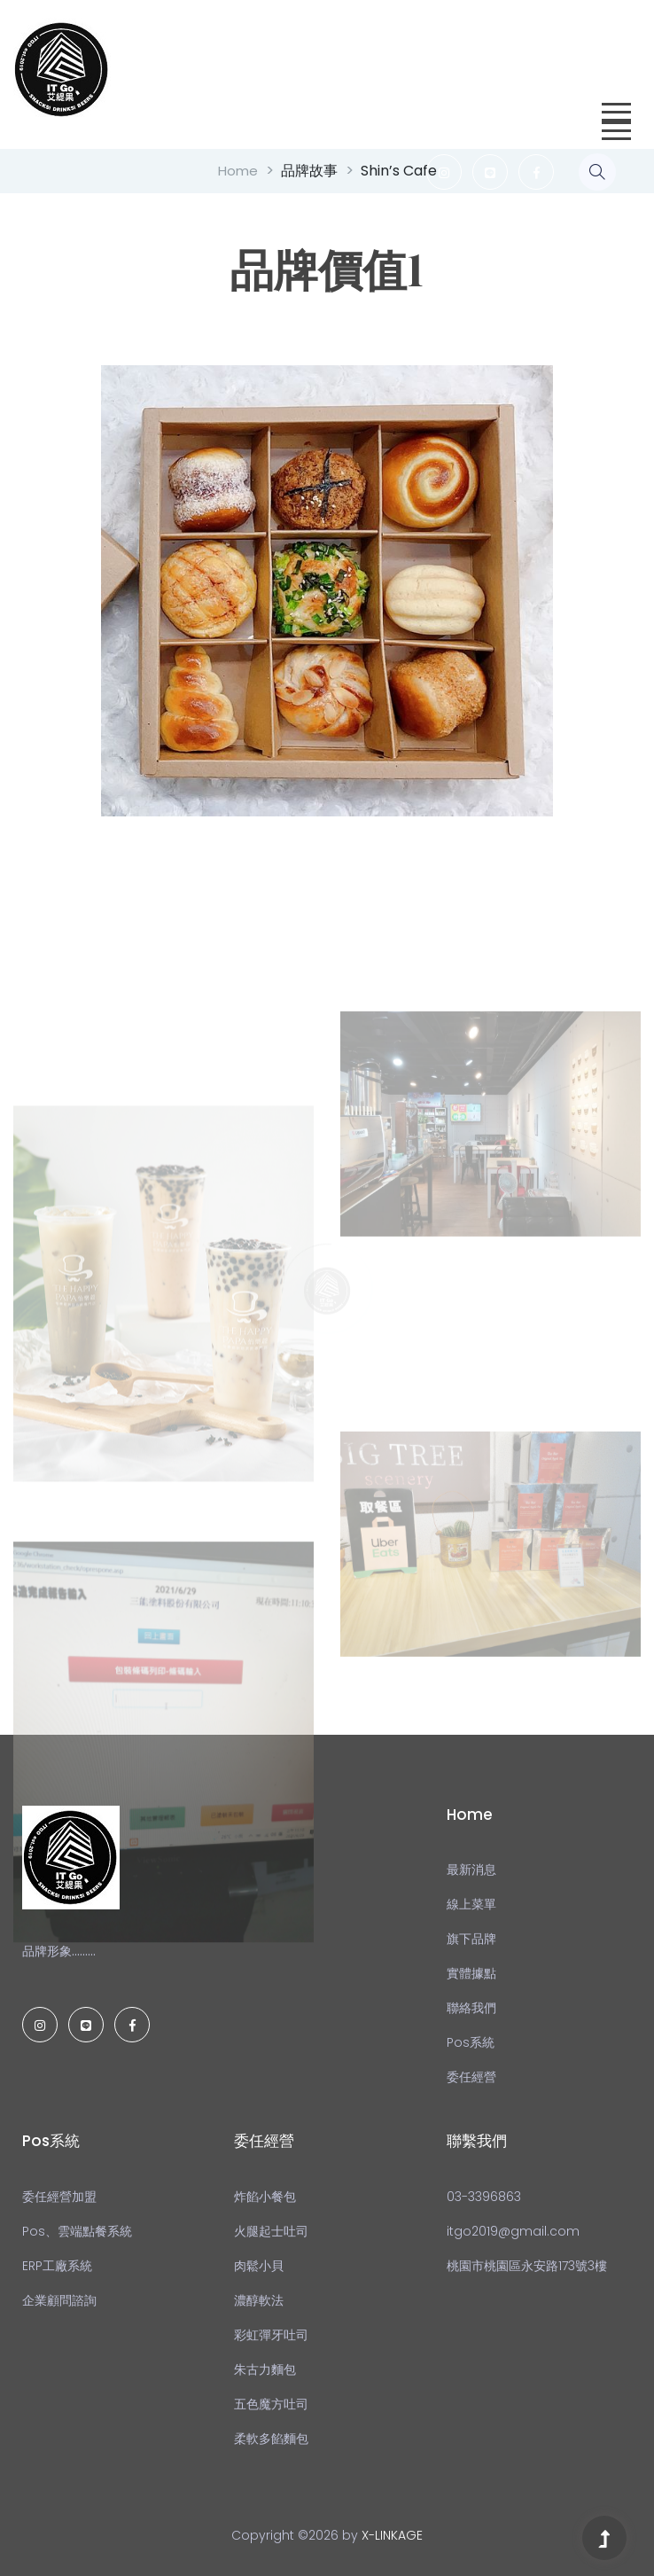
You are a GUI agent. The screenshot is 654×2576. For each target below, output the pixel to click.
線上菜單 (471, 1904)
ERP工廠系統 (57, 2266)
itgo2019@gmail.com (513, 2231)
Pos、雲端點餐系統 (77, 2231)
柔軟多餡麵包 (271, 2438)
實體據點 (471, 1973)
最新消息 (471, 1869)
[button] (614, 107)
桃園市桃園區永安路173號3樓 (527, 2266)
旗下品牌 (471, 1939)
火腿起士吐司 (271, 2231)
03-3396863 (484, 2196)
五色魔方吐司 (271, 2404)
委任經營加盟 (59, 2196)
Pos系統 (470, 2042)
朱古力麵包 (265, 2369)
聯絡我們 (471, 2008)
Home (238, 170)
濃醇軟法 (259, 2300)
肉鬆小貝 (259, 2266)
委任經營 (471, 2077)
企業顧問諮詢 (59, 2300)
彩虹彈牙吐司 (271, 2335)
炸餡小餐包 (265, 2196)
